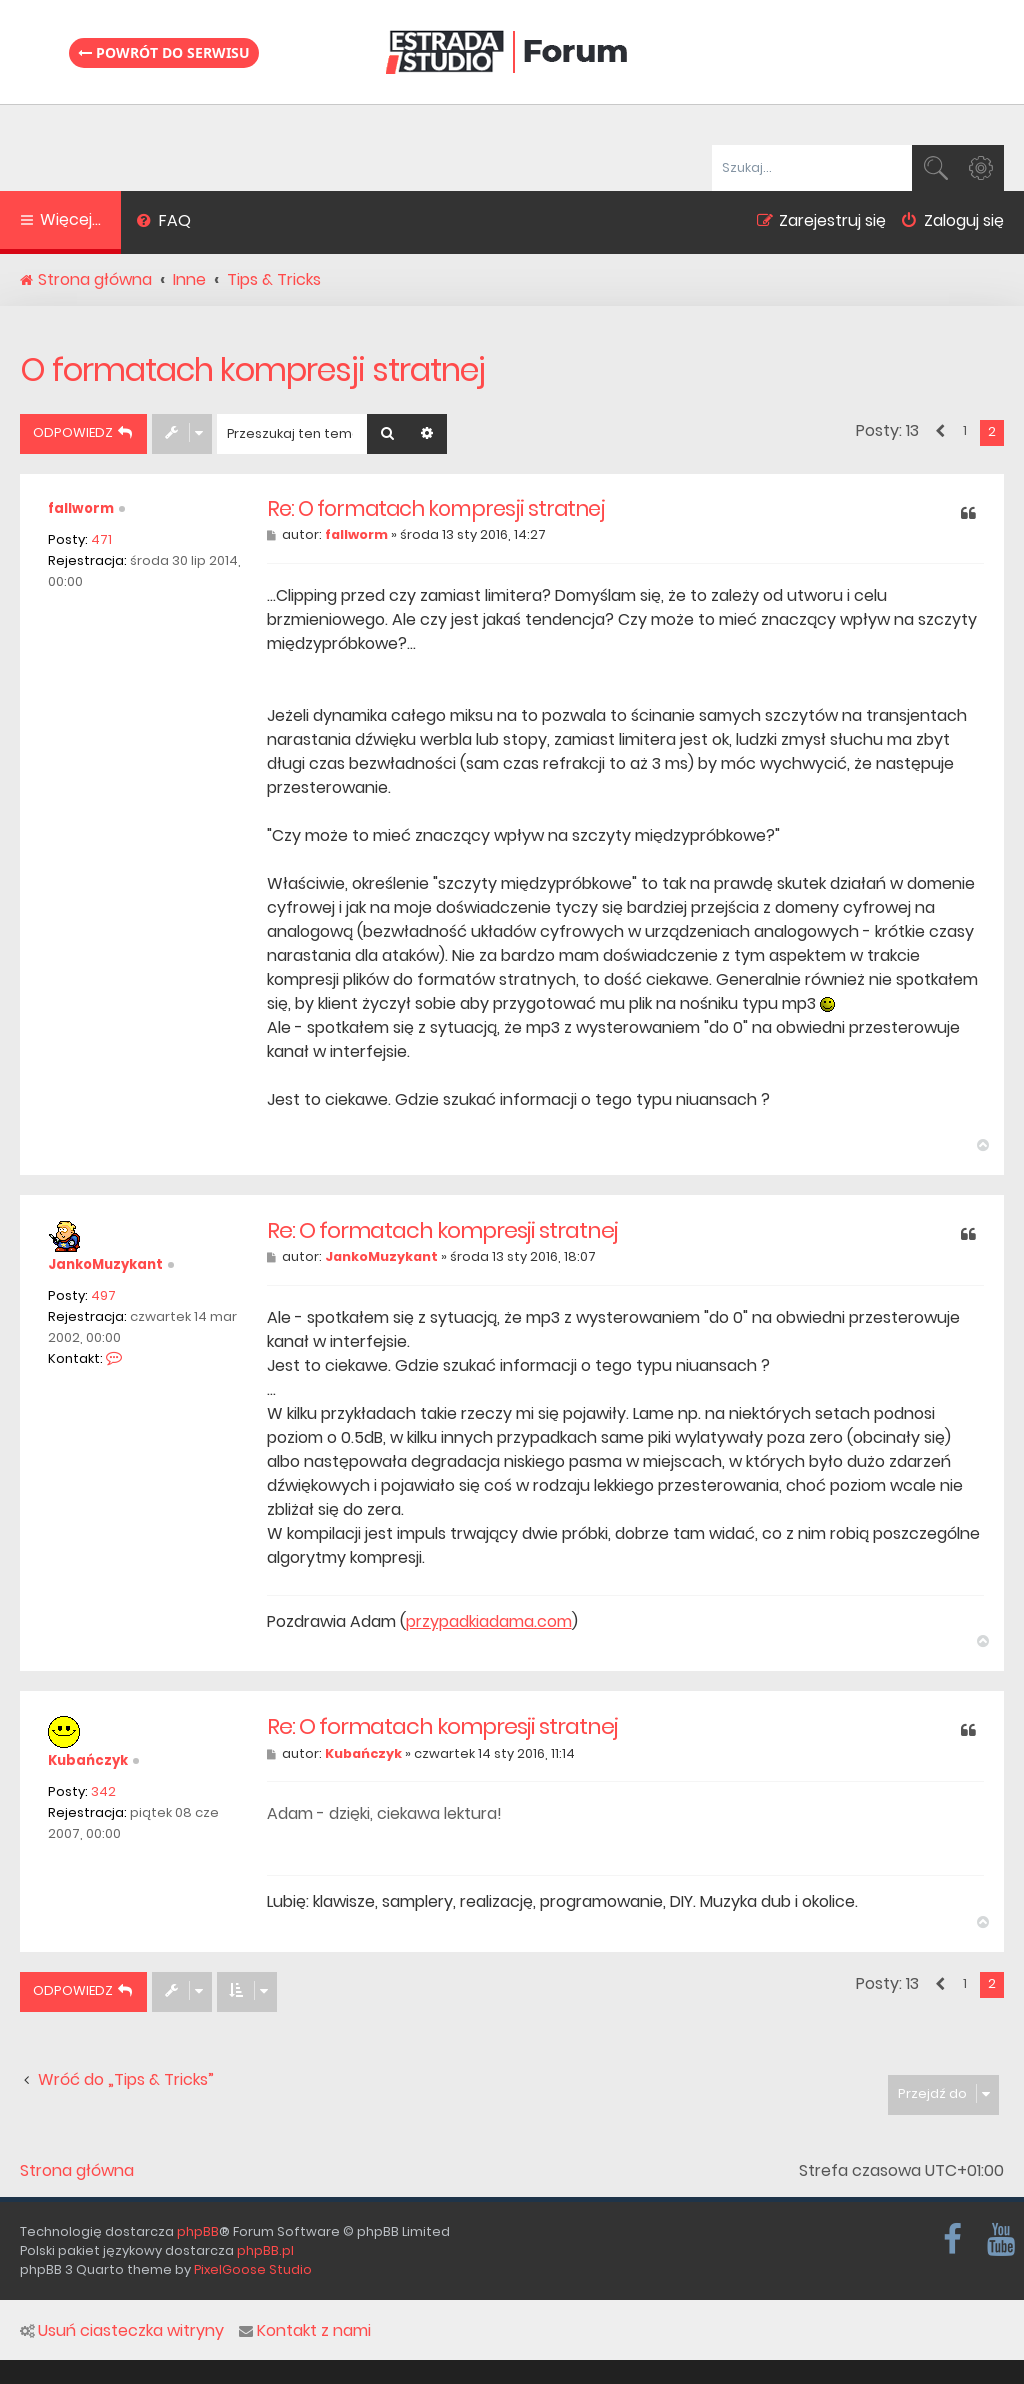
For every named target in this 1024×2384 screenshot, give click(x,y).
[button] (939, 432)
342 (103, 1791)
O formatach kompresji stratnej (252, 369)
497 (103, 1295)
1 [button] (965, 430)
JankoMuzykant (105, 1264)
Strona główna (77, 2171)
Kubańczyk (88, 1760)
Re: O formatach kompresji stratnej (436, 509)
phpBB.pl (265, 2250)
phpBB (198, 2231)
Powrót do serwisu (164, 52)
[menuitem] (163, 223)
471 (101, 539)
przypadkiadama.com (489, 1622)
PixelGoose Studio (253, 2269)
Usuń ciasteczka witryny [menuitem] (122, 2331)
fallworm (81, 508)
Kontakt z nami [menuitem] (305, 2331)
